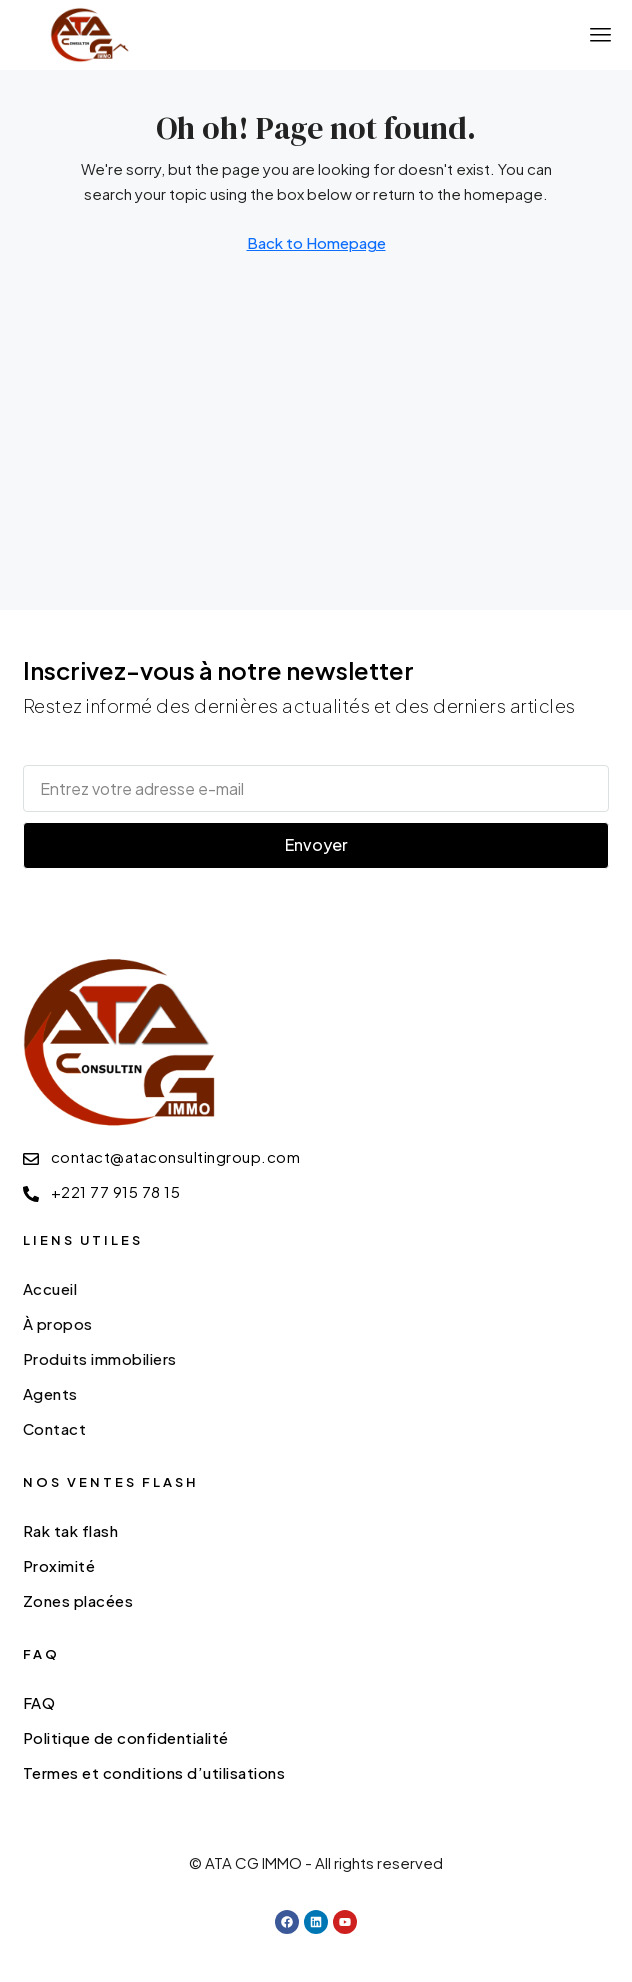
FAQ (39, 1702)
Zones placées (78, 1600)
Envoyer (316, 844)
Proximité (59, 1565)
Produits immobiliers (100, 1358)
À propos (58, 1323)
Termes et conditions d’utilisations (154, 1772)
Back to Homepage (316, 242)
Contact (55, 1428)
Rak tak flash (71, 1530)
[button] (601, 35)
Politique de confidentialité (126, 1737)
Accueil (50, 1288)
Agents (50, 1393)
